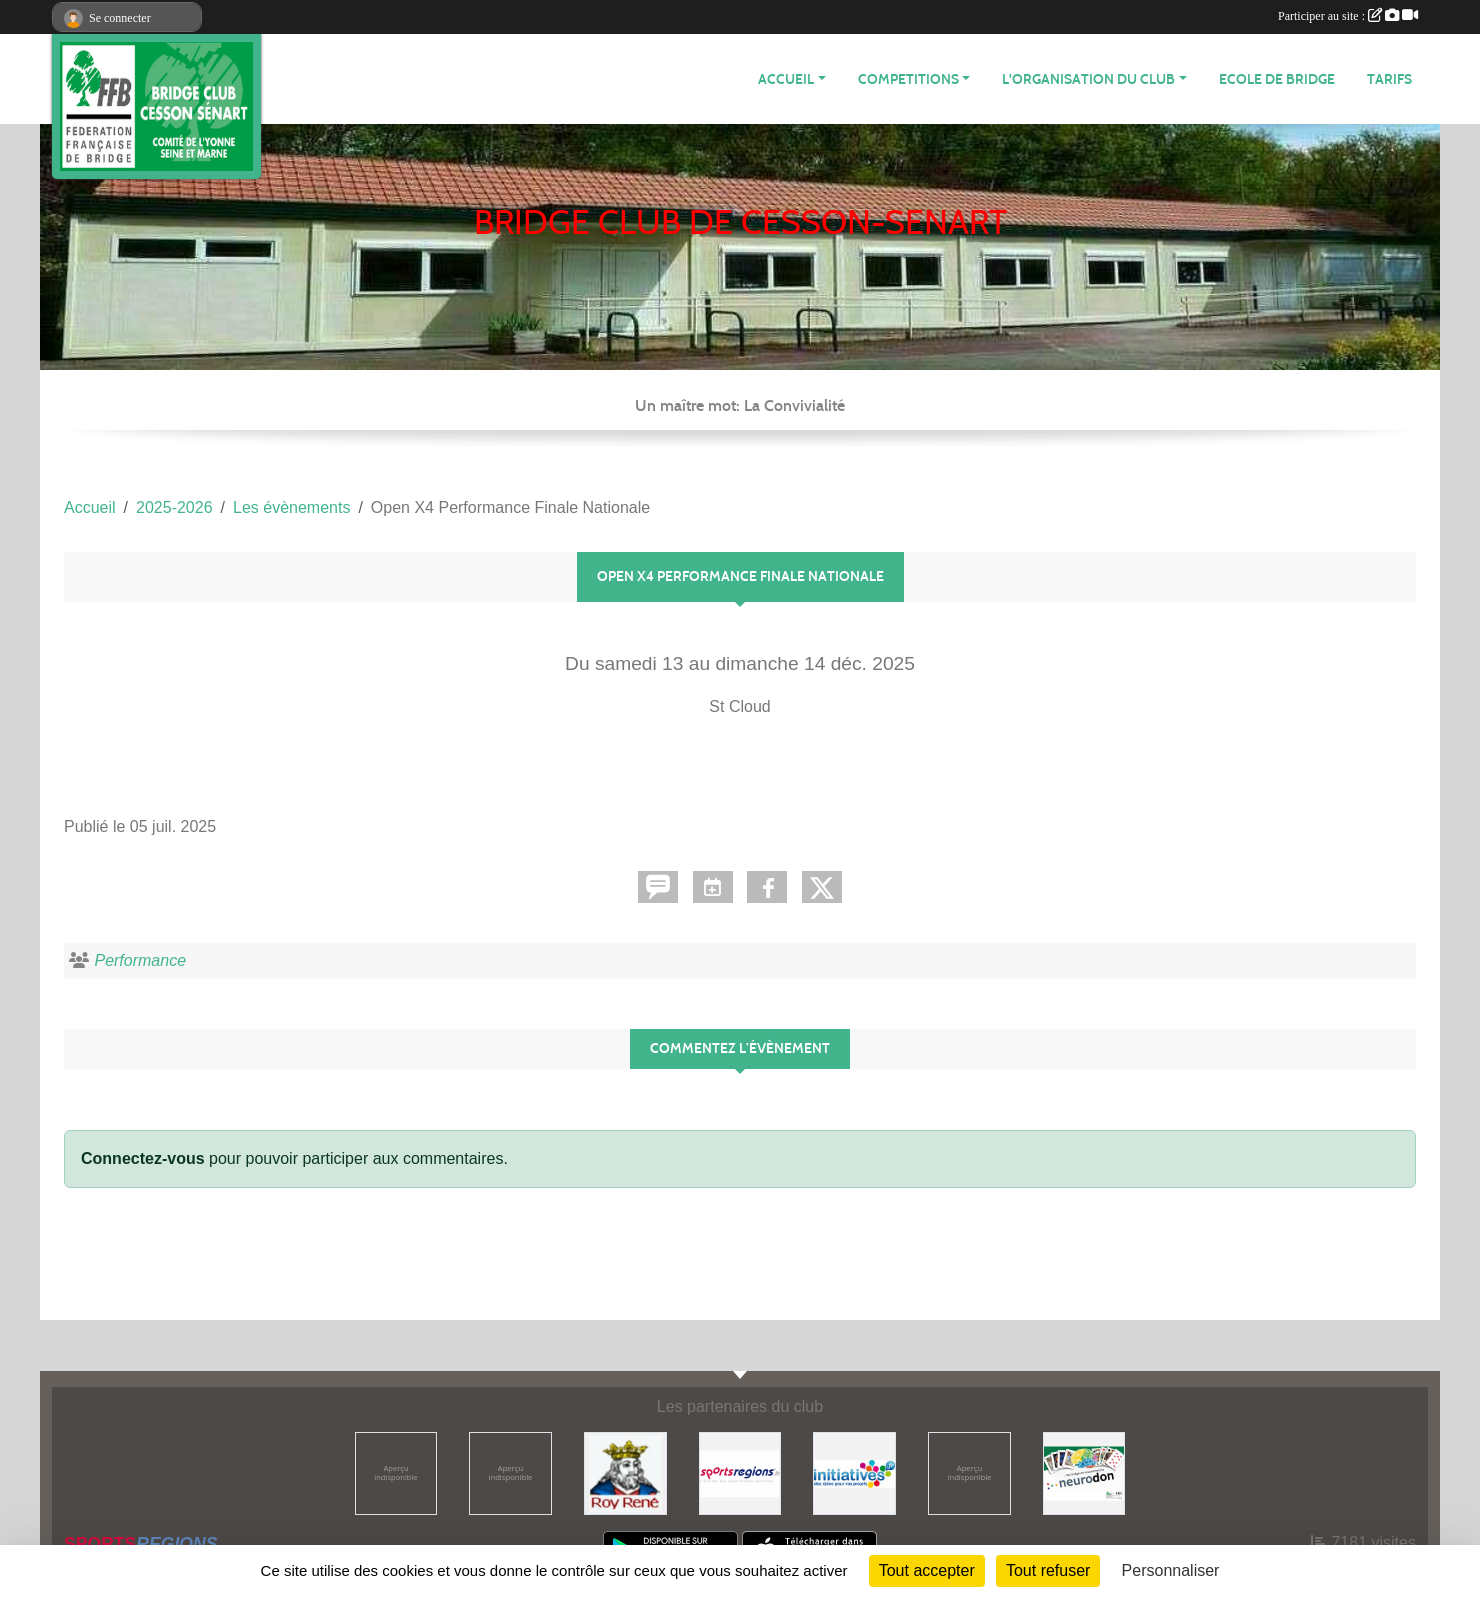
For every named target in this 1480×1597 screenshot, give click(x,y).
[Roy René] (625, 1472)
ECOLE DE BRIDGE (1277, 79)
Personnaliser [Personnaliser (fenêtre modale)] (1171, 1570)
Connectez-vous (143, 1158)
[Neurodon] (1084, 1472)
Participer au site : (1348, 16)
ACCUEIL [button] (786, 79)
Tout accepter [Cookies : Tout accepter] (927, 1570)
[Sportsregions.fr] (740, 1472)
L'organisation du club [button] (1088, 79)
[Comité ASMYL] (396, 1472)
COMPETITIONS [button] (908, 79)
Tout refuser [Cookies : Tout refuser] (1048, 1570)
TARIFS (1389, 79)
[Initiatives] (854, 1472)
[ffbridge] (510, 1472)
